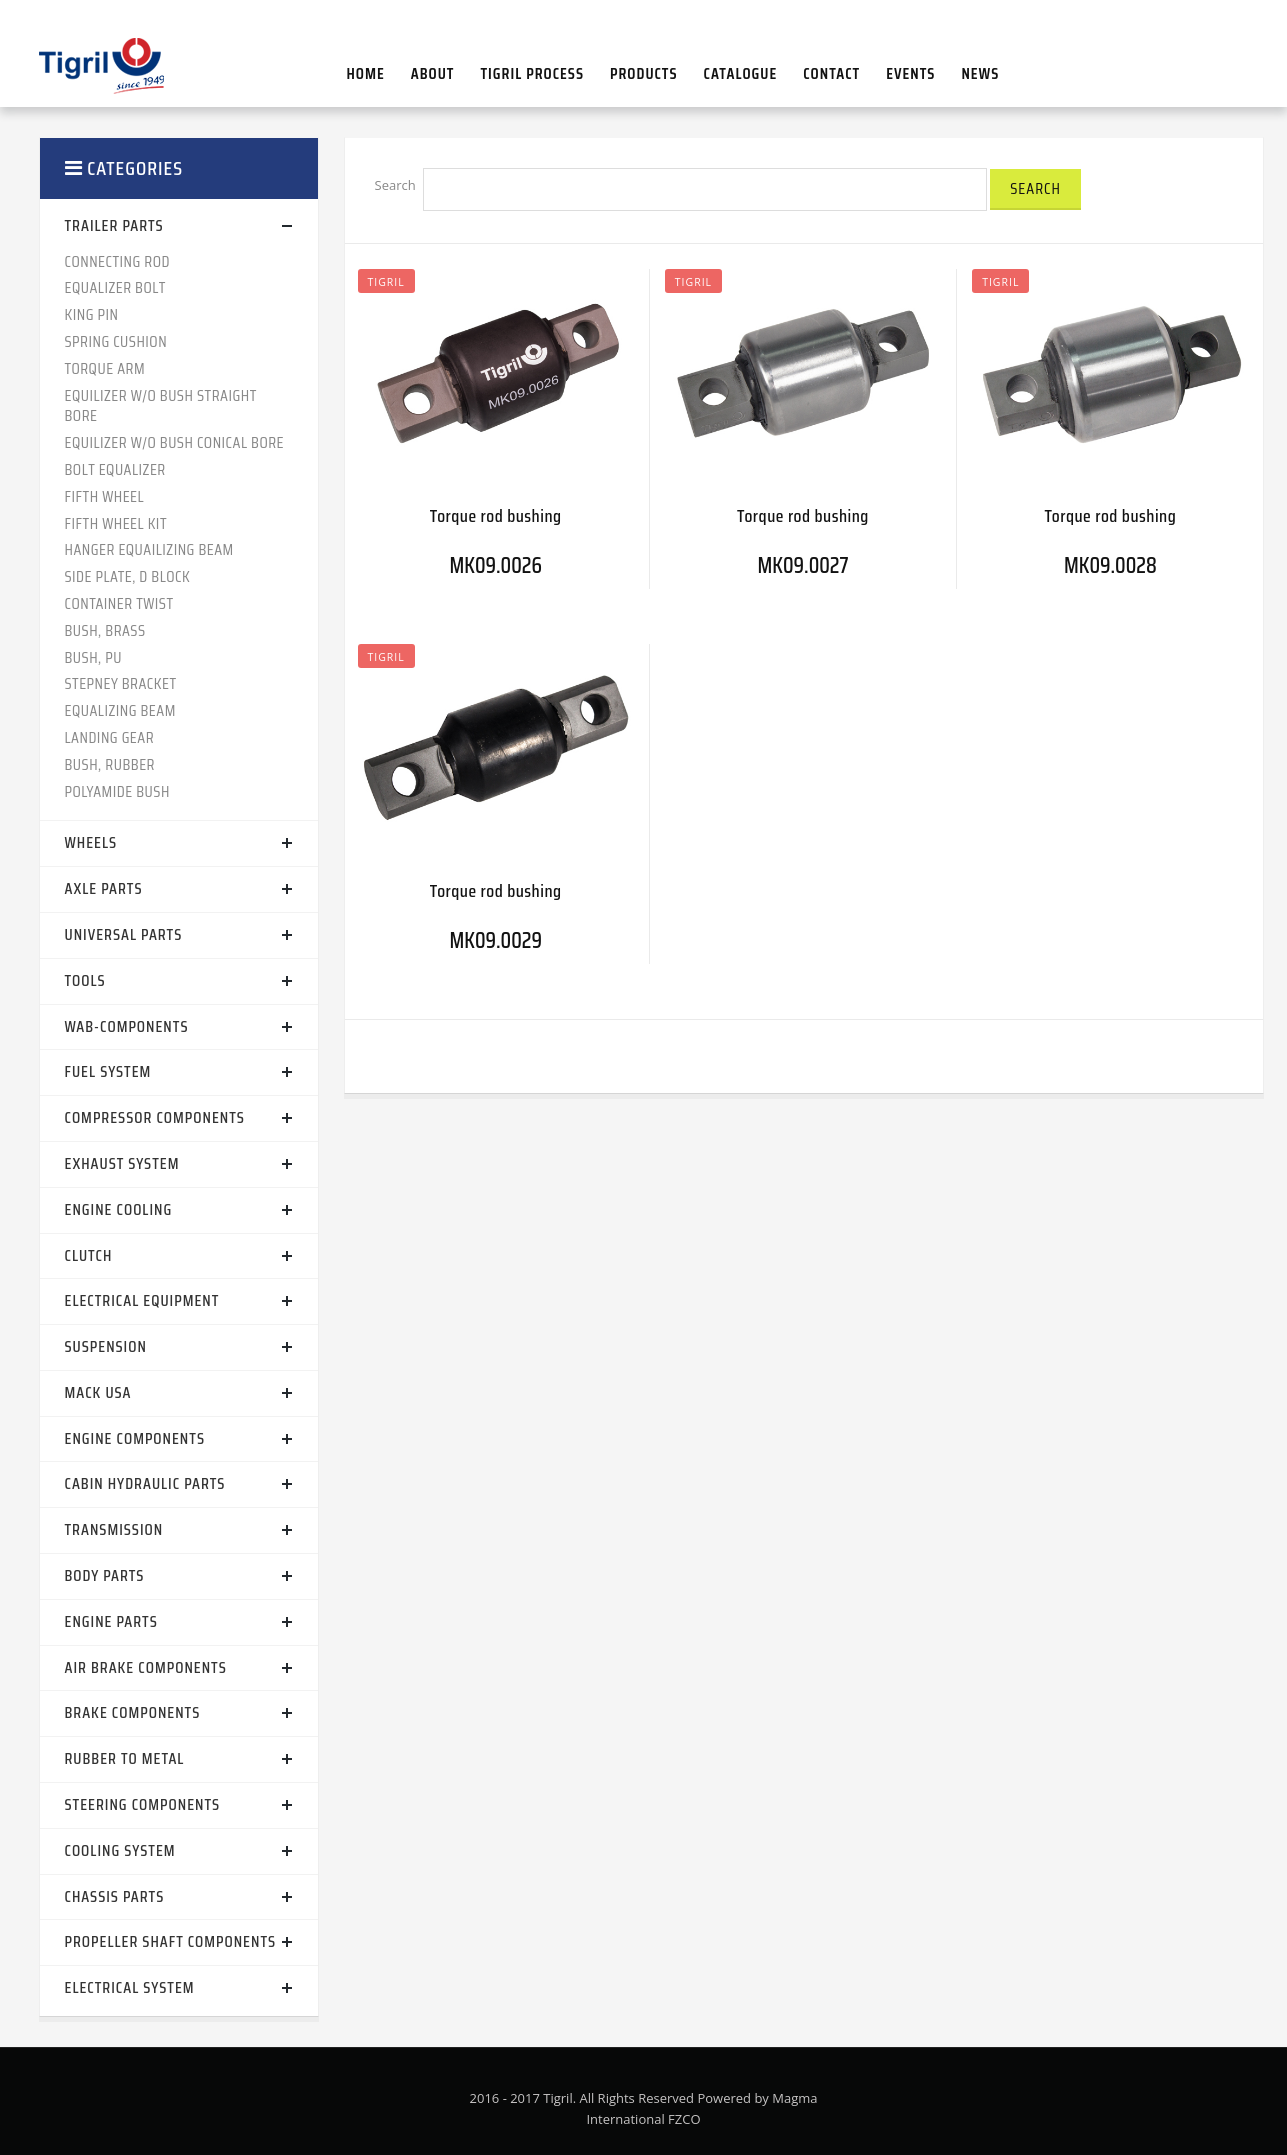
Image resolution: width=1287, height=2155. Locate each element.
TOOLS (85, 980)
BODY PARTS (105, 1575)
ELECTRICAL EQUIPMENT (142, 1300)
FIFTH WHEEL (105, 496)
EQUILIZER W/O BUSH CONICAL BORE (175, 442)
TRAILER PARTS (114, 225)
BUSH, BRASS (105, 630)
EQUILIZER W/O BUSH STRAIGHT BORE (161, 406)
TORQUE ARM (105, 368)
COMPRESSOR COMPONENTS (155, 1117)
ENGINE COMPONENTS (135, 1438)
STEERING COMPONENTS (143, 1804)
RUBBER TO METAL (125, 1758)
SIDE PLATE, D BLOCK (128, 576)
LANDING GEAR (110, 737)
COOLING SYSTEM (120, 1850)
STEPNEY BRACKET (121, 683)
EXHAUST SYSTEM (122, 1163)
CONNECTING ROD (117, 261)
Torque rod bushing (496, 516)
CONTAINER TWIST (119, 603)
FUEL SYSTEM (108, 1071)
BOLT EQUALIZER (115, 469)
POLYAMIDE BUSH (117, 791)
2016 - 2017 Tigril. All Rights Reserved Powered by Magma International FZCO (644, 2108)
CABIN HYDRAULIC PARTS (145, 1483)
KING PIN (92, 314)
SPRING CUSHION (116, 341)
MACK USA (98, 1392)
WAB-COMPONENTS (127, 1026)
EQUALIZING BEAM (120, 710)
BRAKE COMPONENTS (133, 1712)
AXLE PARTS (104, 888)
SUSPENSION (106, 1346)
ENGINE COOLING (119, 1209)
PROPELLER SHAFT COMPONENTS (171, 1941)
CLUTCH (89, 1255)
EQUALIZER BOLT (115, 287)
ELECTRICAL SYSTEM (130, 1987)
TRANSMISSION (114, 1529)
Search (395, 185)
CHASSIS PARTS (115, 1896)
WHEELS (91, 842)
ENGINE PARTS (111, 1621)
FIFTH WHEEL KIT (116, 523)
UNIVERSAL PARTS (124, 934)
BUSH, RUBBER (110, 764)
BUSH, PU (93, 657)
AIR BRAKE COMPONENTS (146, 1667)
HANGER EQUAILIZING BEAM (149, 549)
